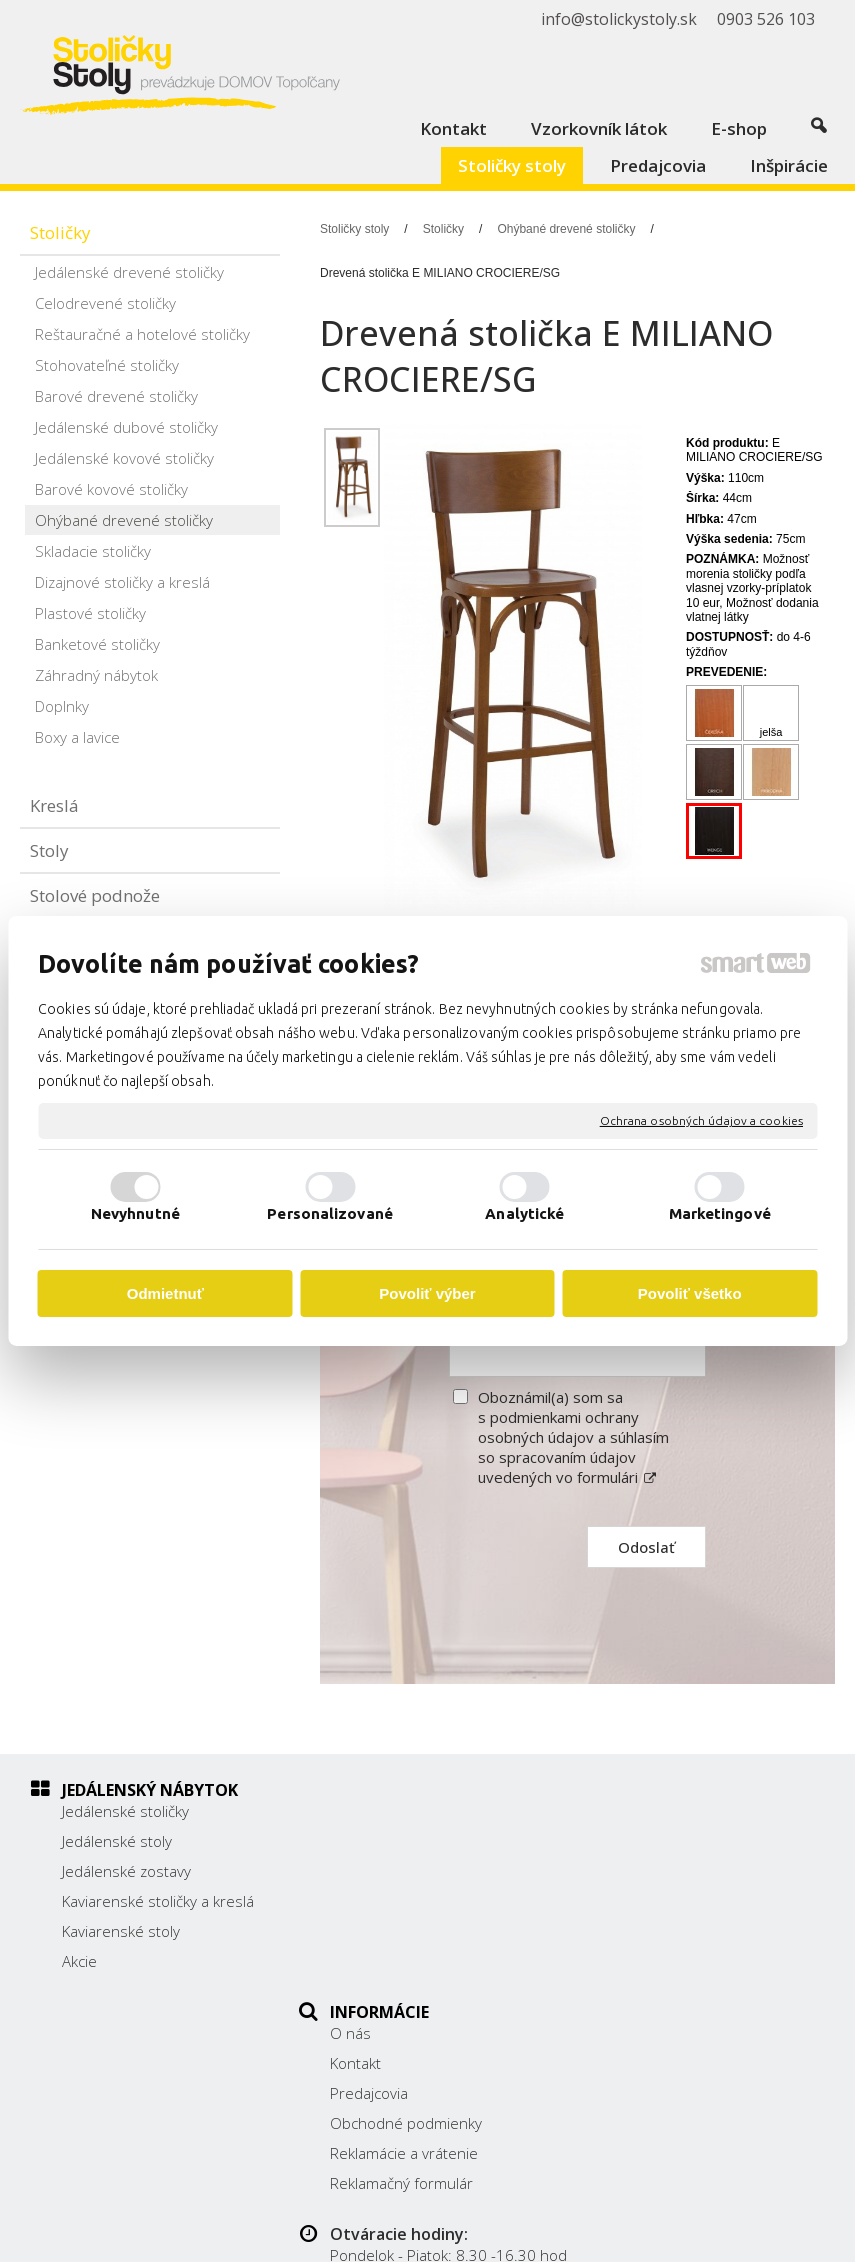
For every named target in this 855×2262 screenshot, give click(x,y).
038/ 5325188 (663, 1899)
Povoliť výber (427, 1293)
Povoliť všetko (690, 1293)
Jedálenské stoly (117, 1841)
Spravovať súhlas (432, 2235)
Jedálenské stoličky (125, 1811)
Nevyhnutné (135, 1213)
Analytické (524, 1213)
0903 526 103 (662, 1921)
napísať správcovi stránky (521, 2218)
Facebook (646, 1972)
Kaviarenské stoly (121, 1931)
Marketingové (720, 1213)
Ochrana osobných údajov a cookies (701, 1120)
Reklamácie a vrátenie (415, 1931)
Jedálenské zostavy (126, 1871)
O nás (361, 1811)
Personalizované (330, 1213)
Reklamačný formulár (412, 1961)
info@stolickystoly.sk (684, 1943)
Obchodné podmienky (417, 1901)
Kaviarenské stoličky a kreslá (158, 1901)
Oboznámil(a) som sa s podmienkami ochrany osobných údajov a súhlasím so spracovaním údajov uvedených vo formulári (573, 1437)
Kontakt (366, 1841)
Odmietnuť (165, 1293)
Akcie (79, 1961)
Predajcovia (380, 1871)
